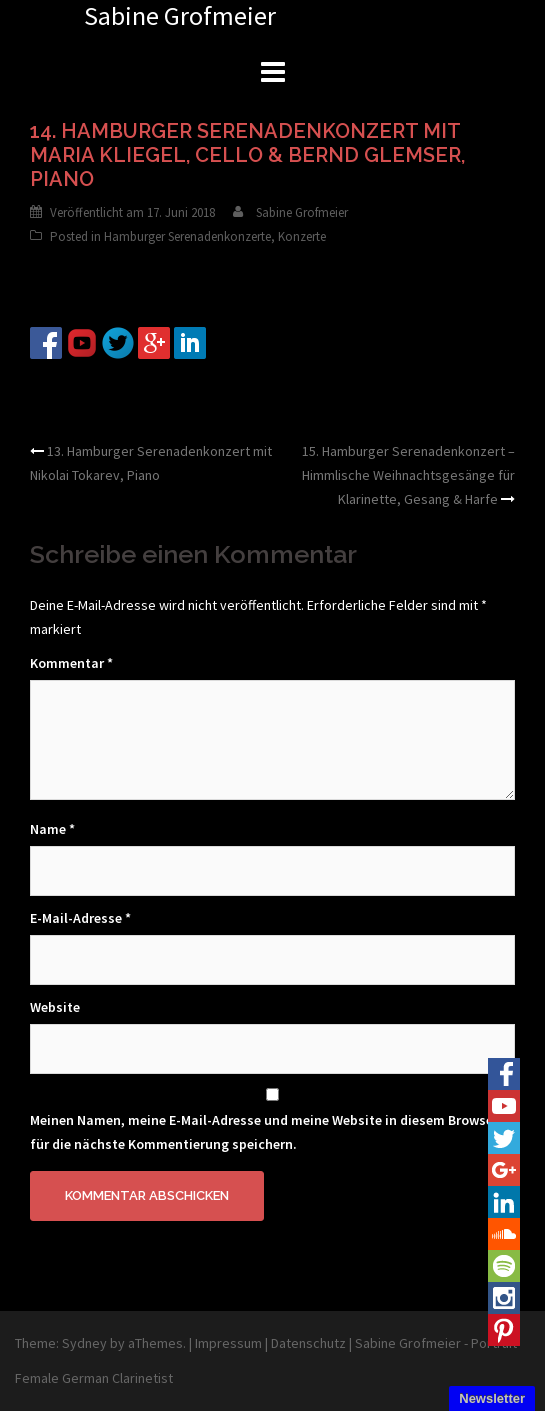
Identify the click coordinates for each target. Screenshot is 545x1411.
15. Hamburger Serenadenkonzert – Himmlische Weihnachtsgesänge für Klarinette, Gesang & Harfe (408, 475)
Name (52, 829)
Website (55, 1007)
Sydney (84, 1343)
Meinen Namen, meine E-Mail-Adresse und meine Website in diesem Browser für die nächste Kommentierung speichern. (264, 1132)
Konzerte (302, 236)
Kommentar (71, 663)
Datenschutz (308, 1343)
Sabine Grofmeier (302, 212)
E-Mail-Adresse (80, 918)
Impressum (228, 1343)
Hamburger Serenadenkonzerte (187, 236)
